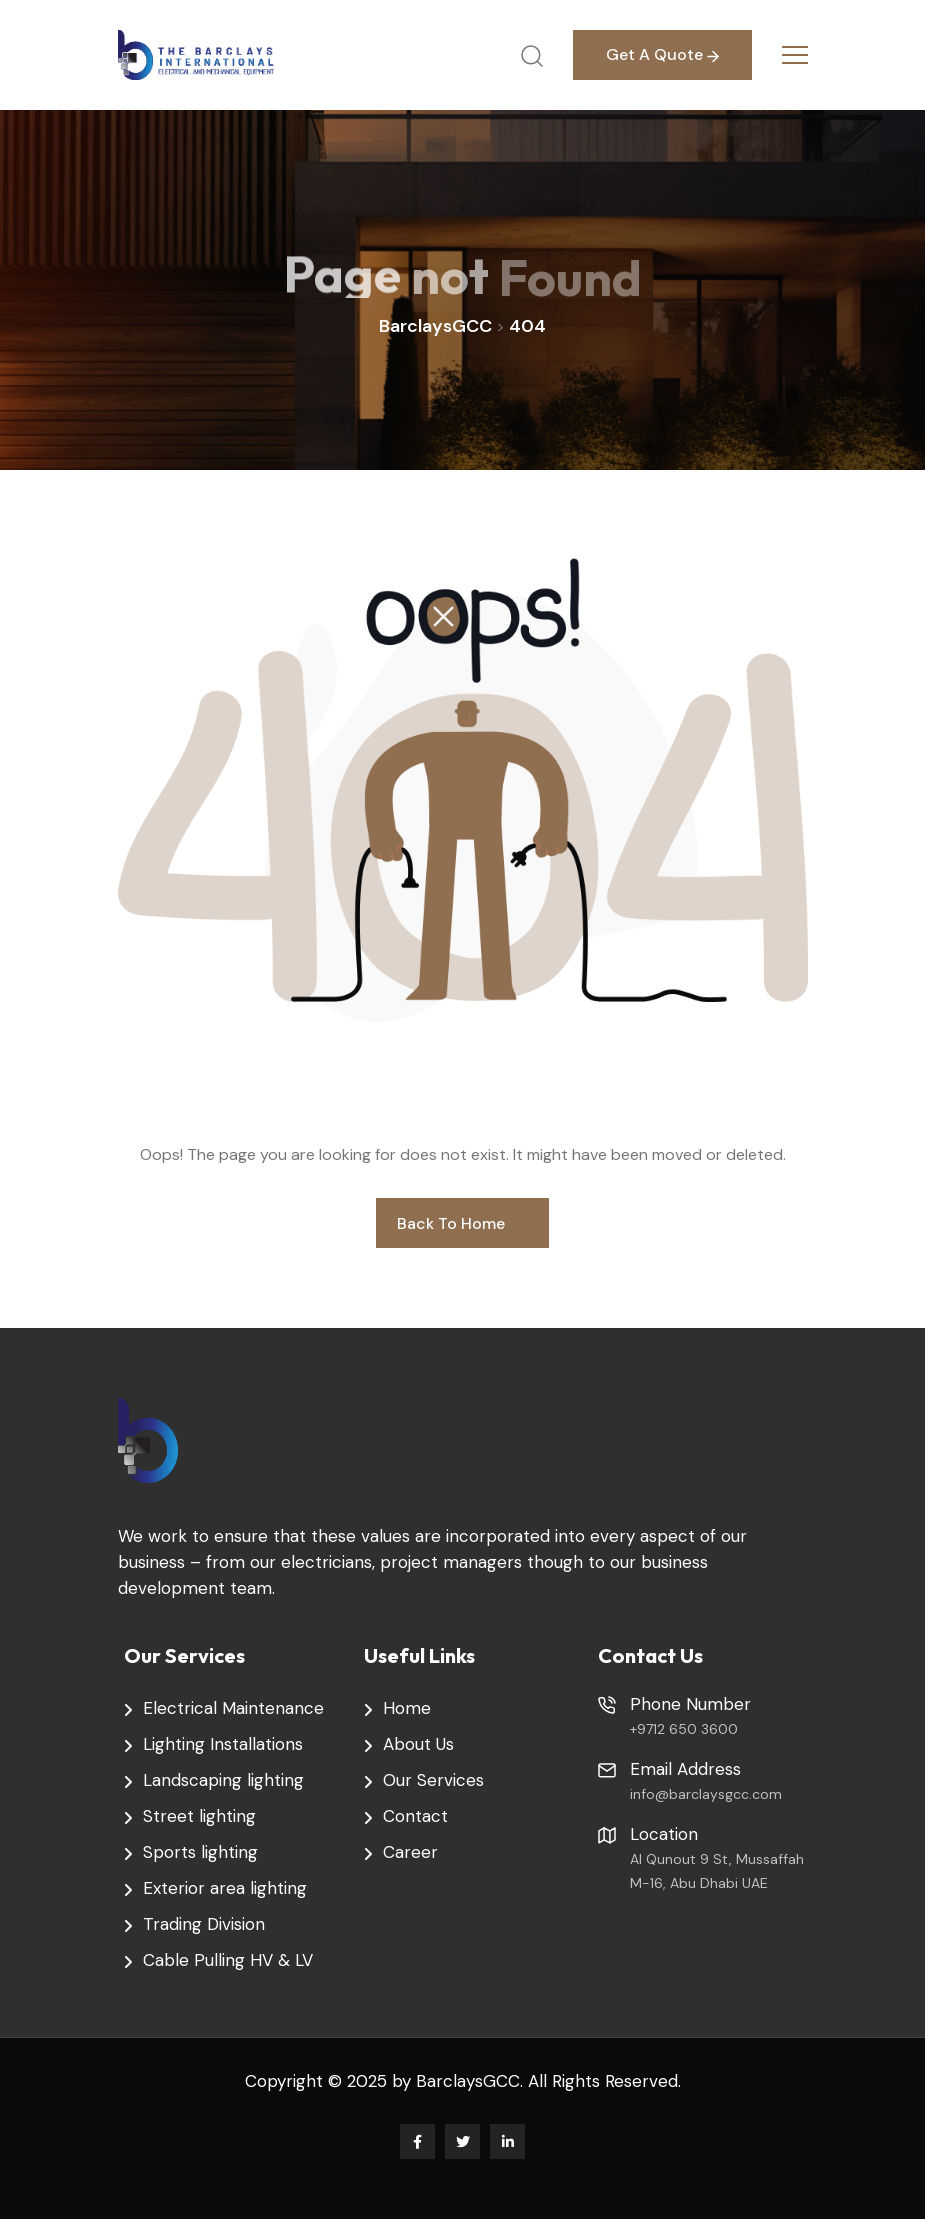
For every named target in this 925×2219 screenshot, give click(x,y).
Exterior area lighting (225, 1888)
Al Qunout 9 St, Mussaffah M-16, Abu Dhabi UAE (717, 1871)
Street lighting (199, 1816)
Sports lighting (200, 1852)
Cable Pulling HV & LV (228, 1960)
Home (407, 1708)
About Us (418, 1744)
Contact (415, 1816)
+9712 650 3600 (684, 1729)
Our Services (433, 1780)
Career (410, 1852)
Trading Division (204, 1924)
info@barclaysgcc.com (706, 1794)
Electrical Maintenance (233, 1708)
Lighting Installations (223, 1744)
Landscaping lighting (223, 1780)
